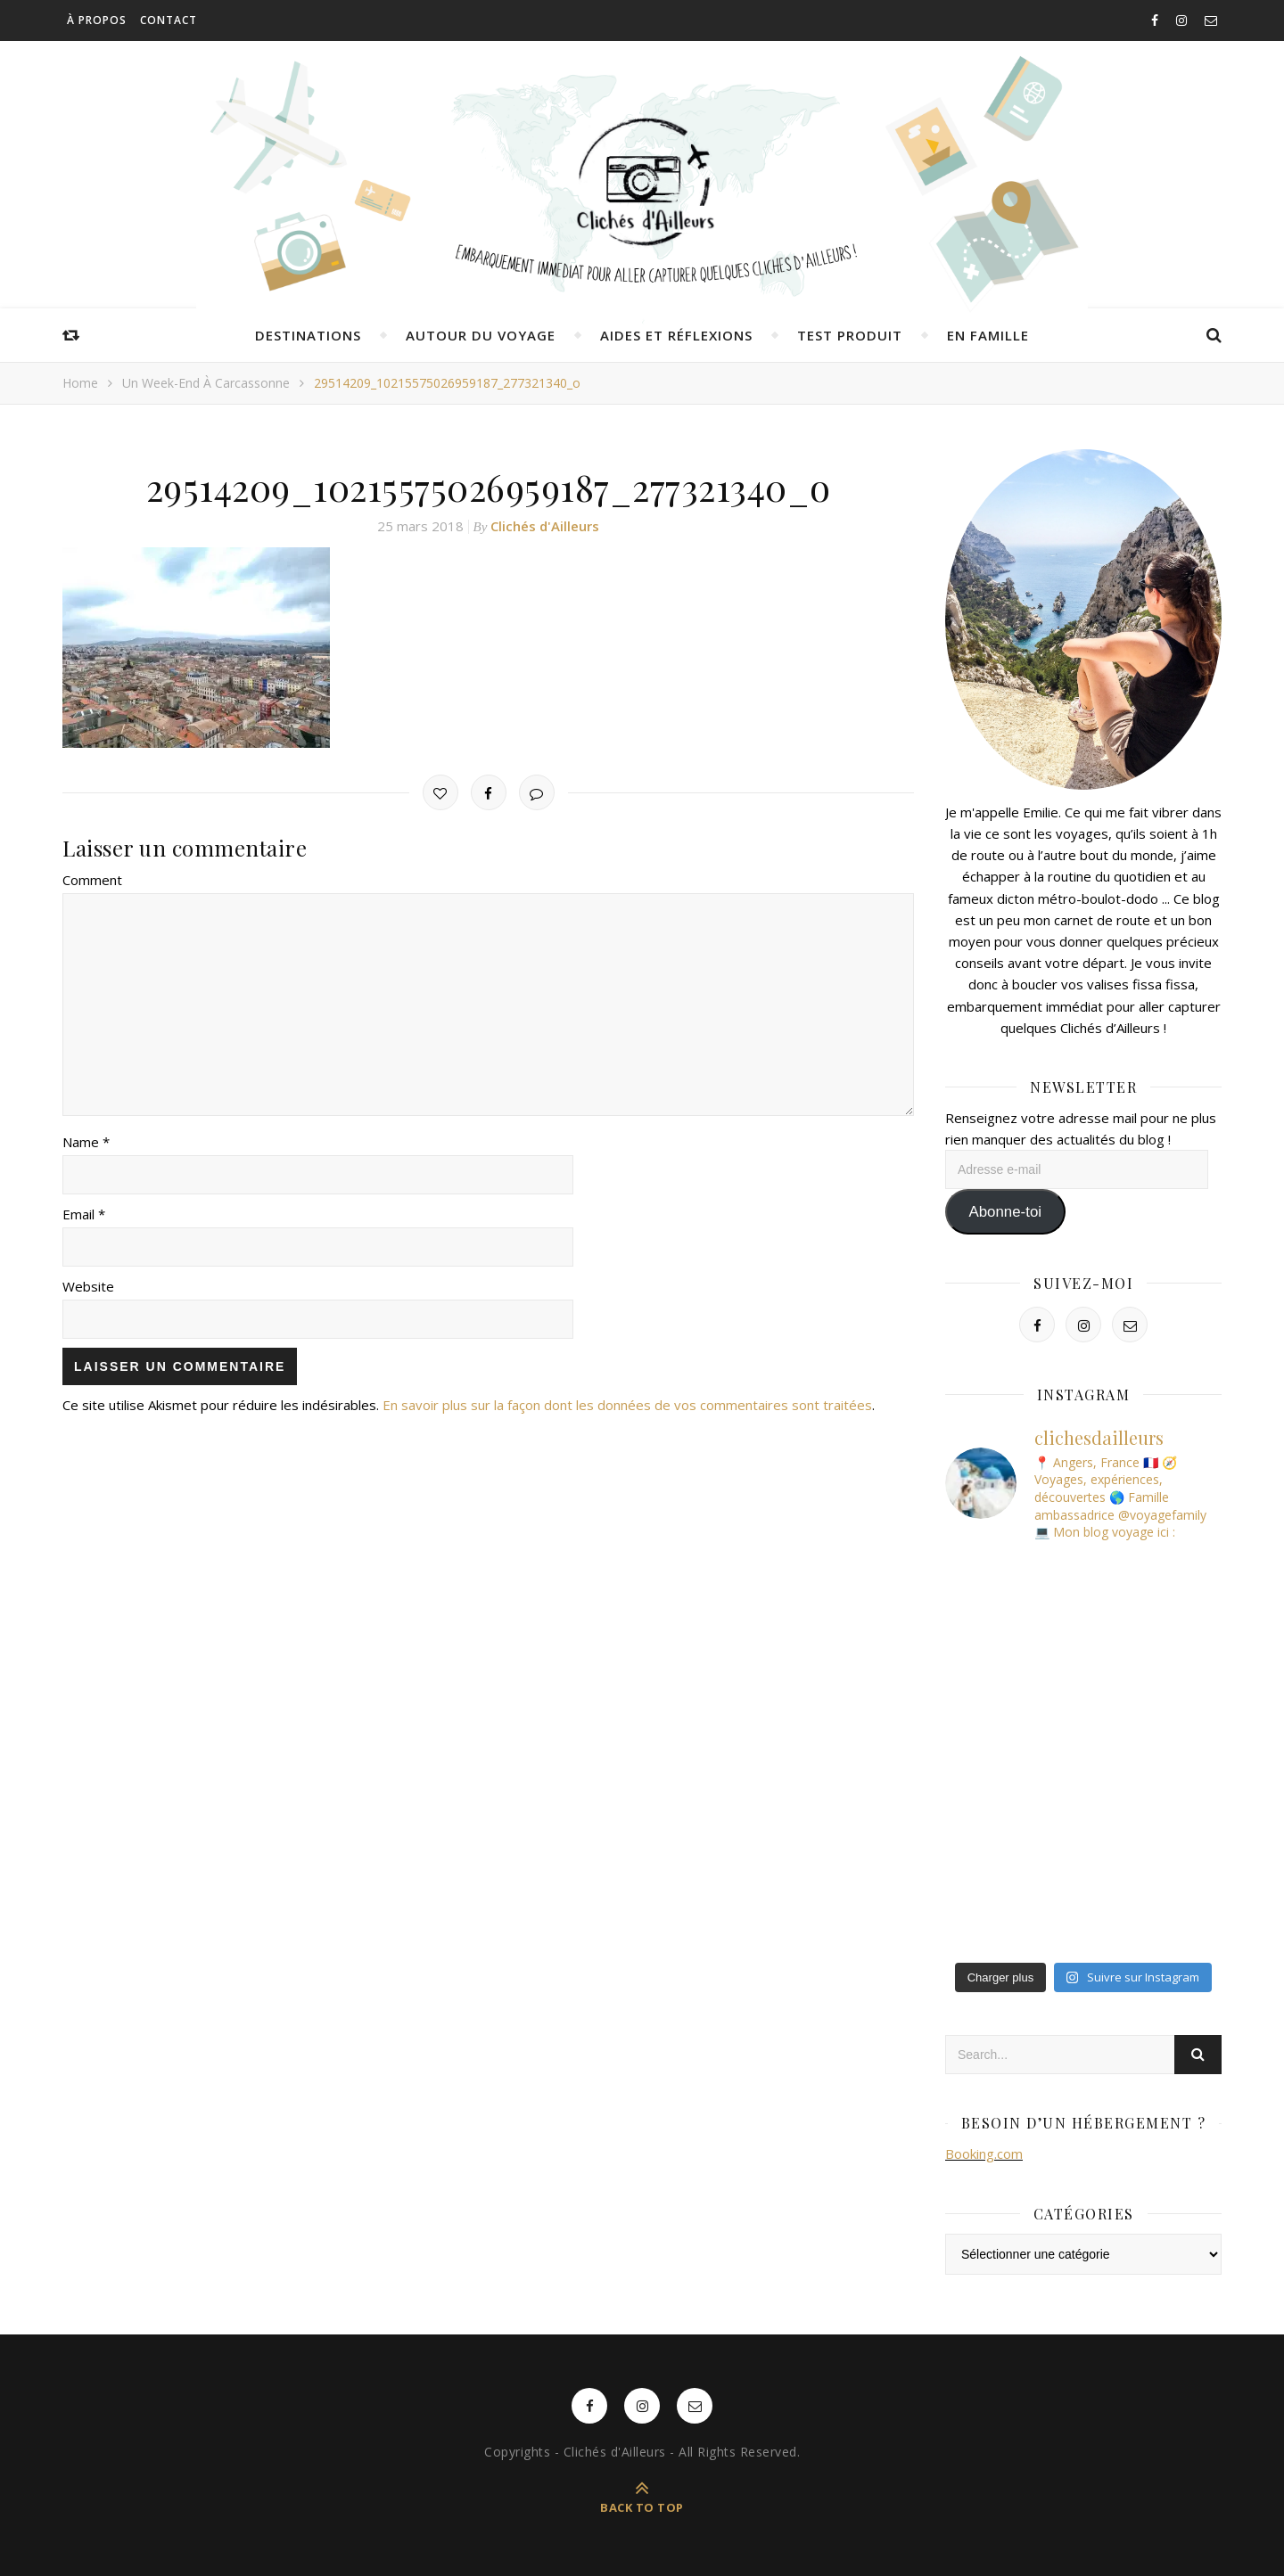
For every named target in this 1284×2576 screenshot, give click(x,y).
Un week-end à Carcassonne (206, 382)
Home (80, 382)
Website (88, 1286)
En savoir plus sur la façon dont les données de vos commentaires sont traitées (627, 1405)
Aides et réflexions (676, 335)
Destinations (308, 335)
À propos (97, 20)
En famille (988, 335)
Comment (92, 880)
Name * (86, 1142)
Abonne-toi (1004, 1211)
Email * (83, 1214)
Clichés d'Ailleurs (544, 526)
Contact (168, 20)
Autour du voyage (481, 335)
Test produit (849, 335)
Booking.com (984, 2153)
